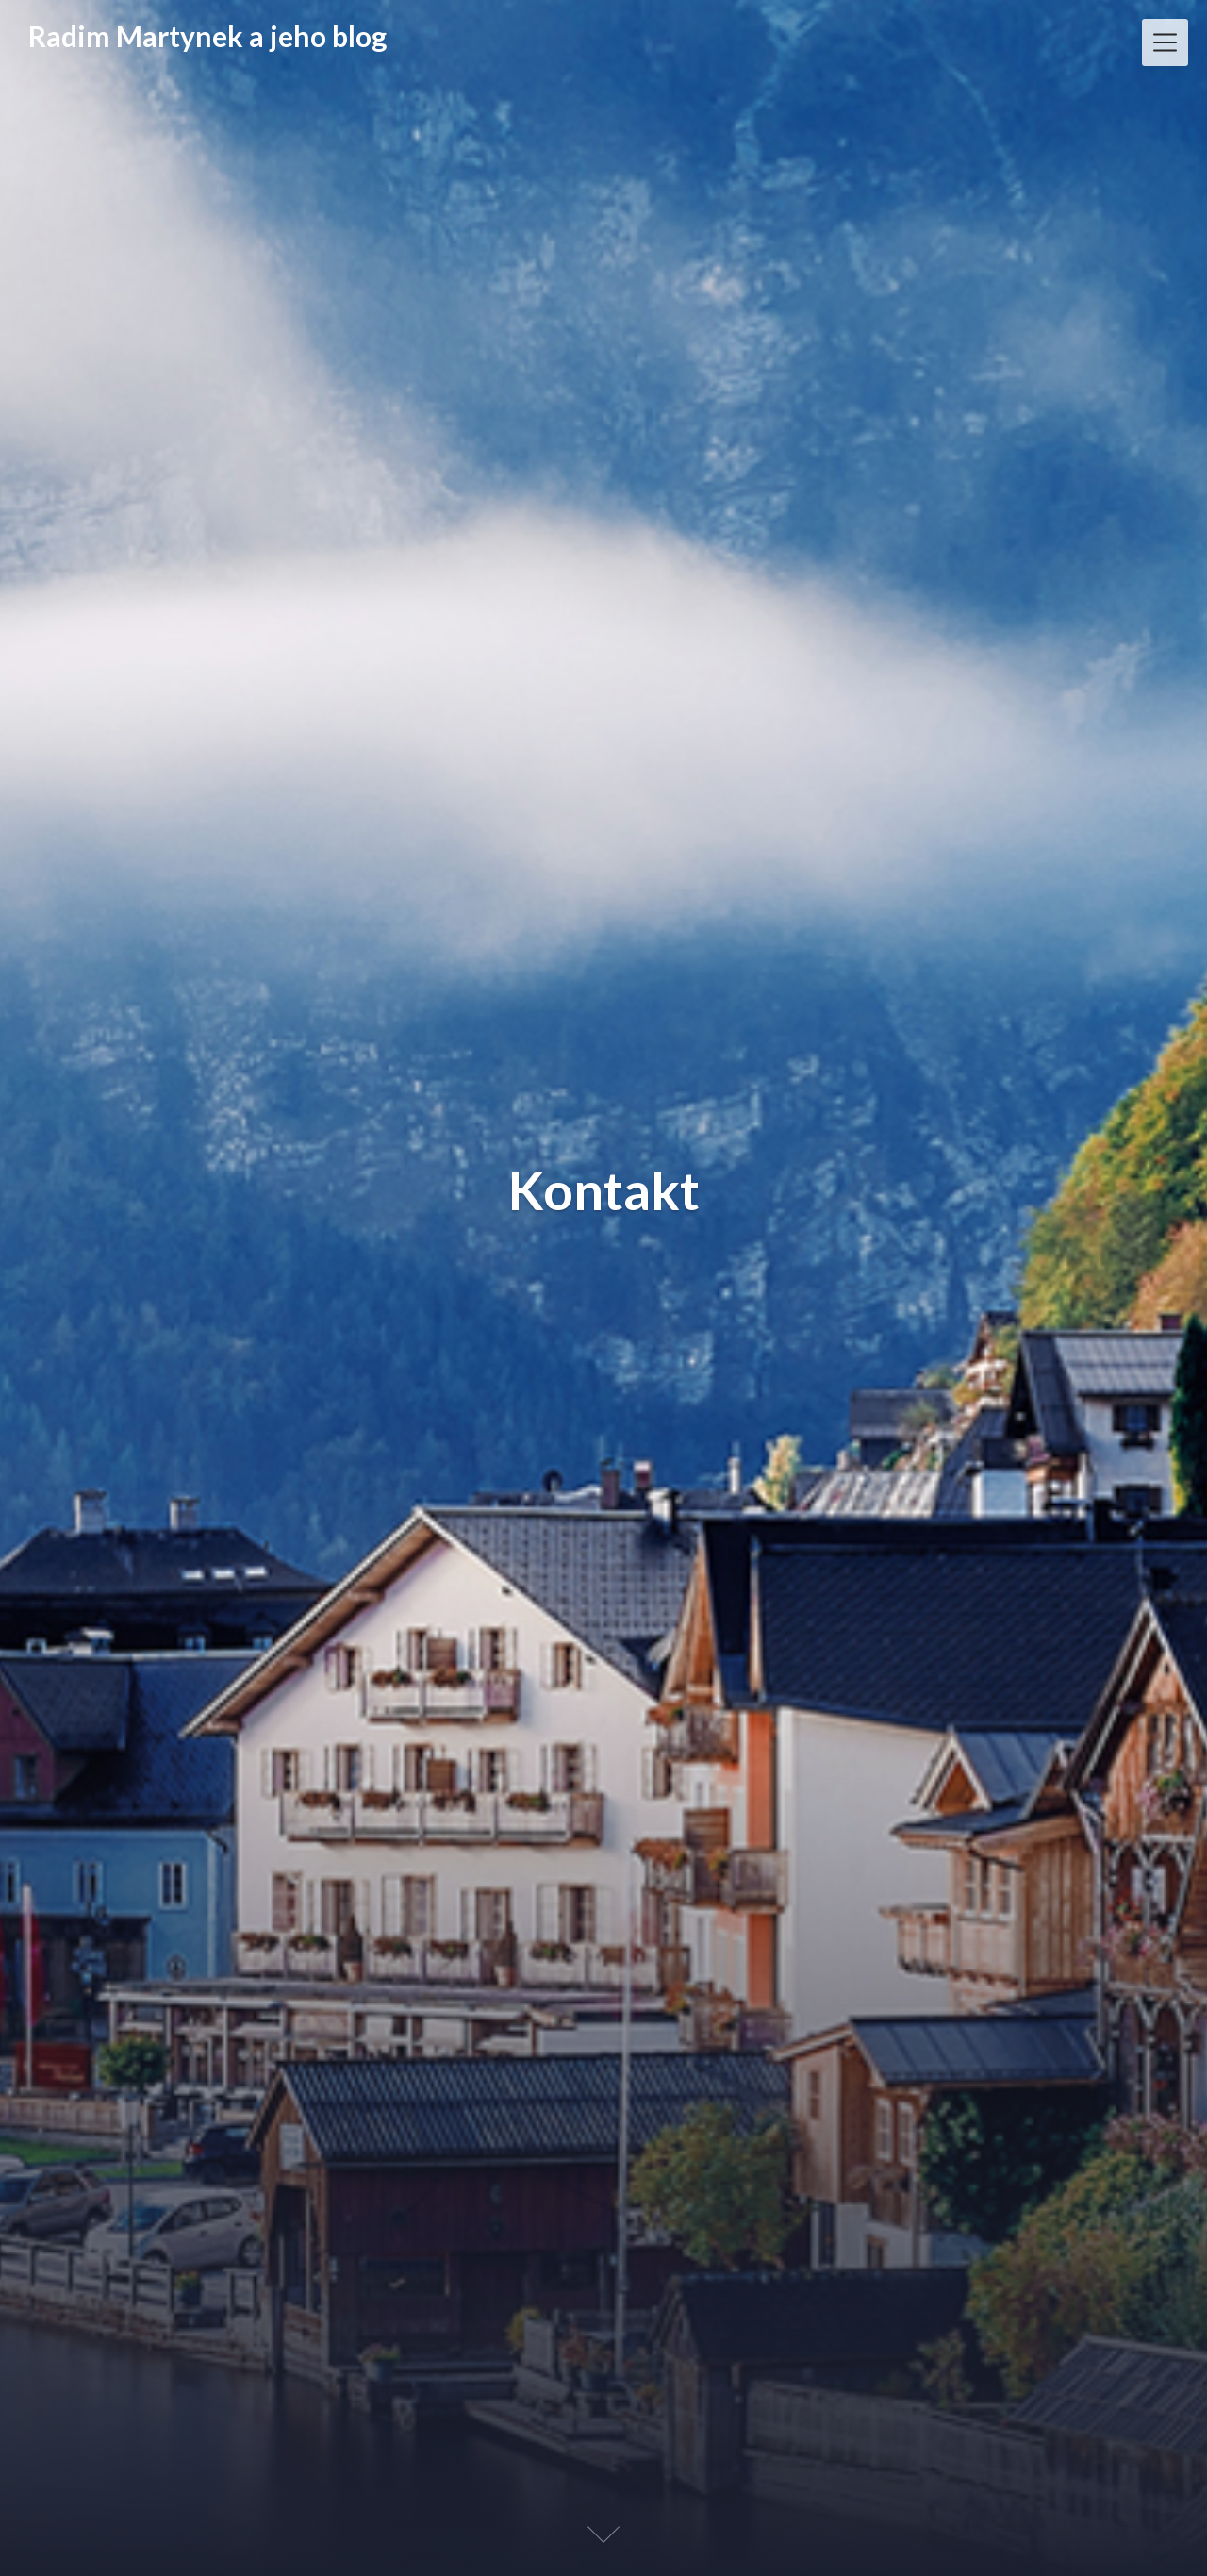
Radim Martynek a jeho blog (207, 36)
